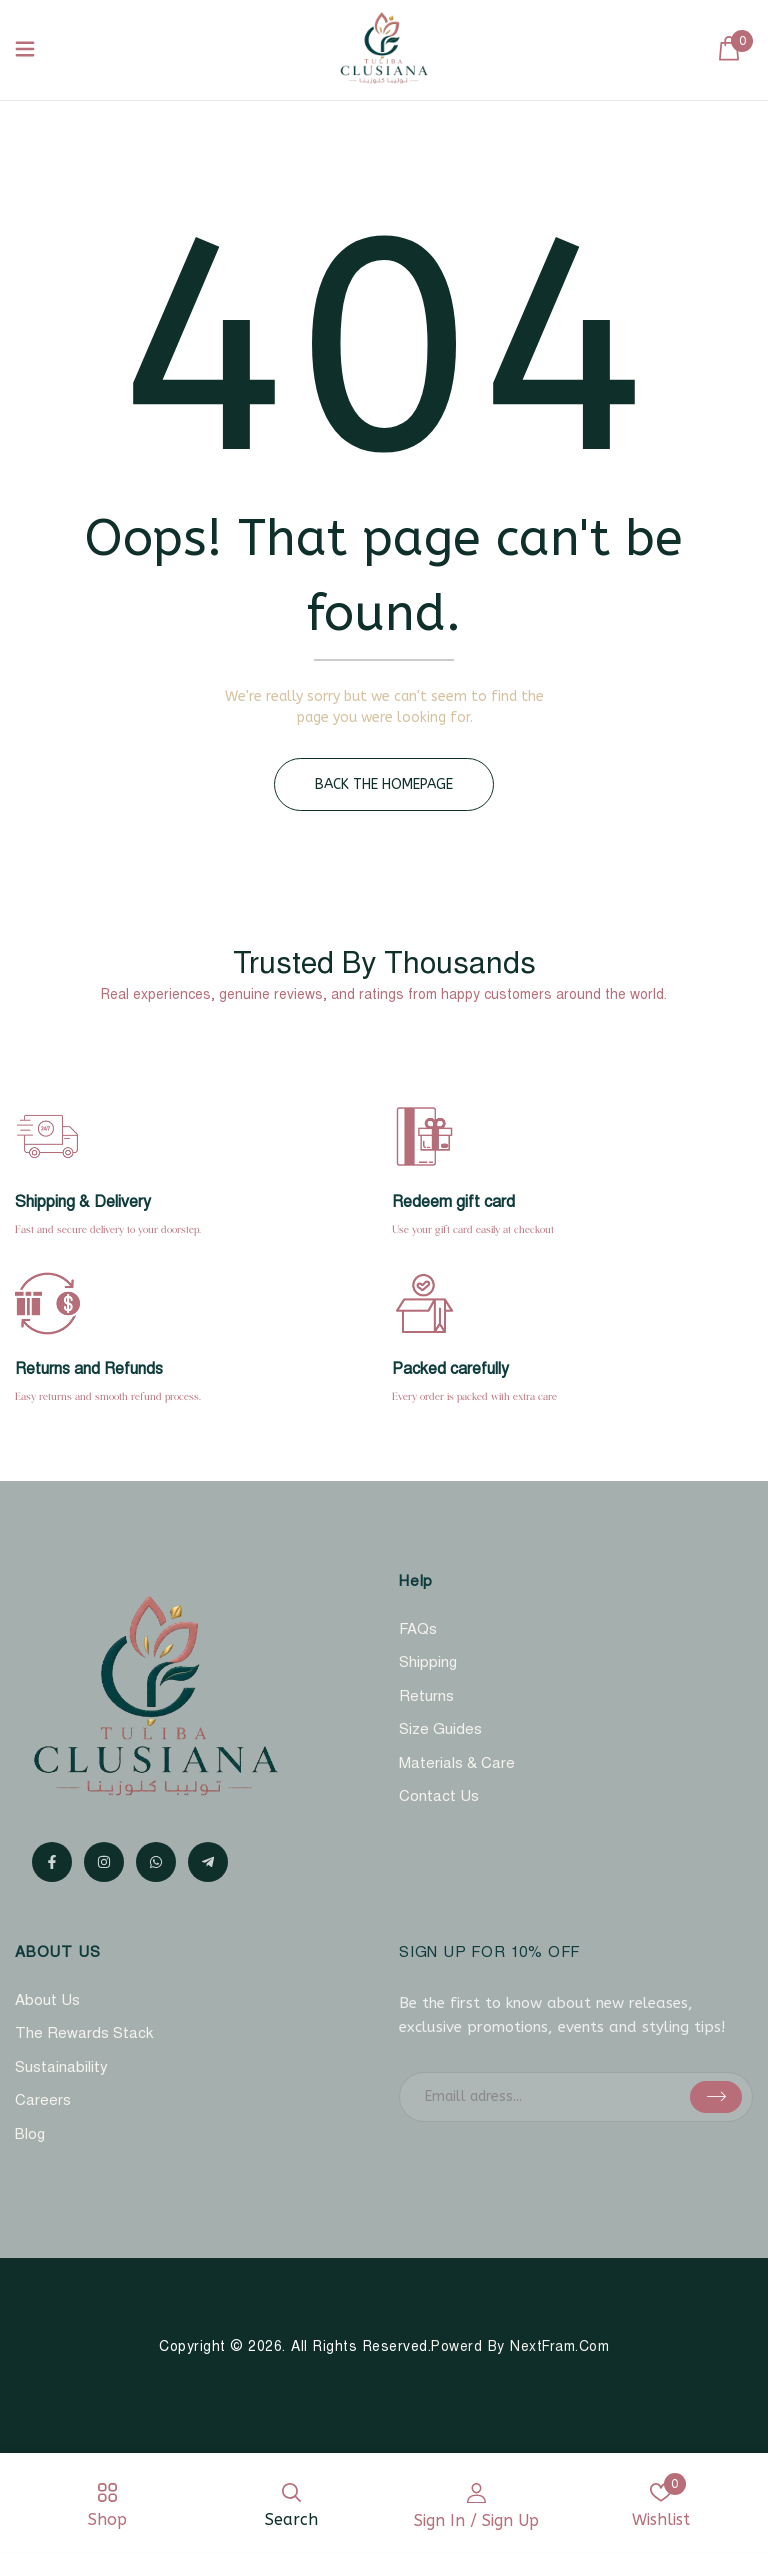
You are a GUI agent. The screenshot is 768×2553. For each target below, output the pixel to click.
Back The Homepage (384, 784)
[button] (729, 49)
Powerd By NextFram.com (520, 2348)
